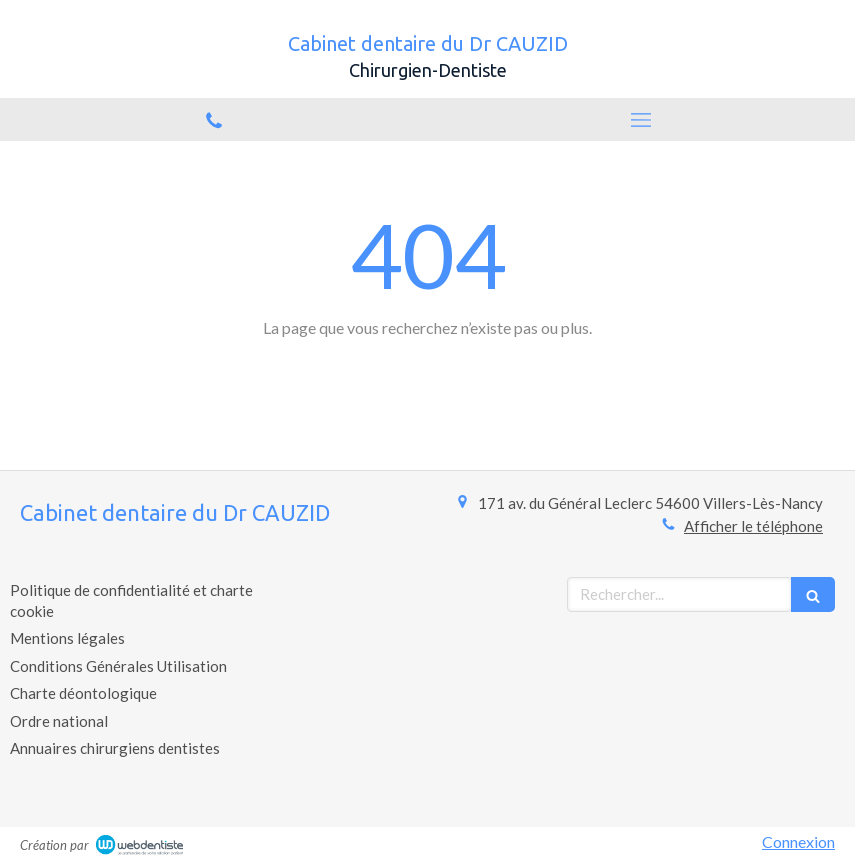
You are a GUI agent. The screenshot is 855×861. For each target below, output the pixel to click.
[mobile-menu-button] (642, 120)
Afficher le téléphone (753, 526)
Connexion (798, 841)
